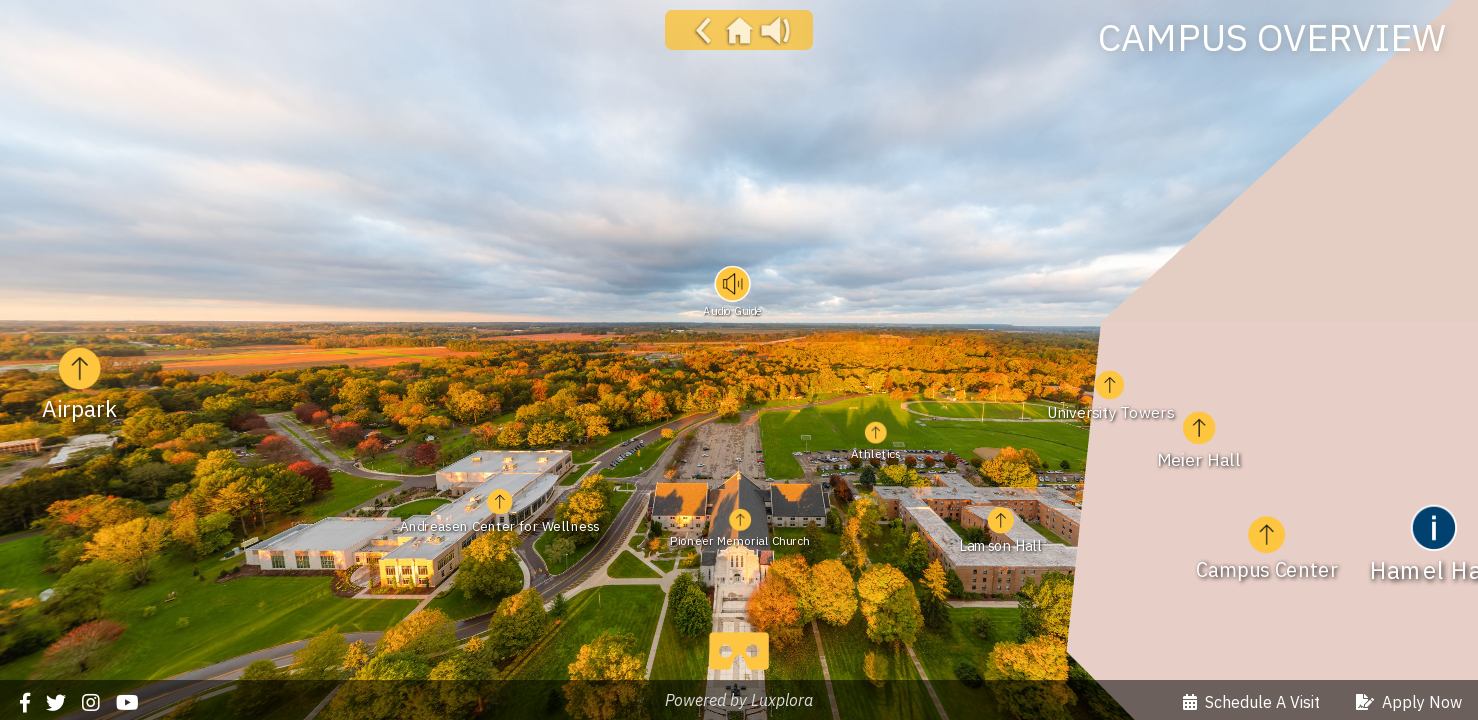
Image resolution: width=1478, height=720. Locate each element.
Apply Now (1409, 702)
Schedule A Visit (1251, 702)
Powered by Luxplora (739, 700)
